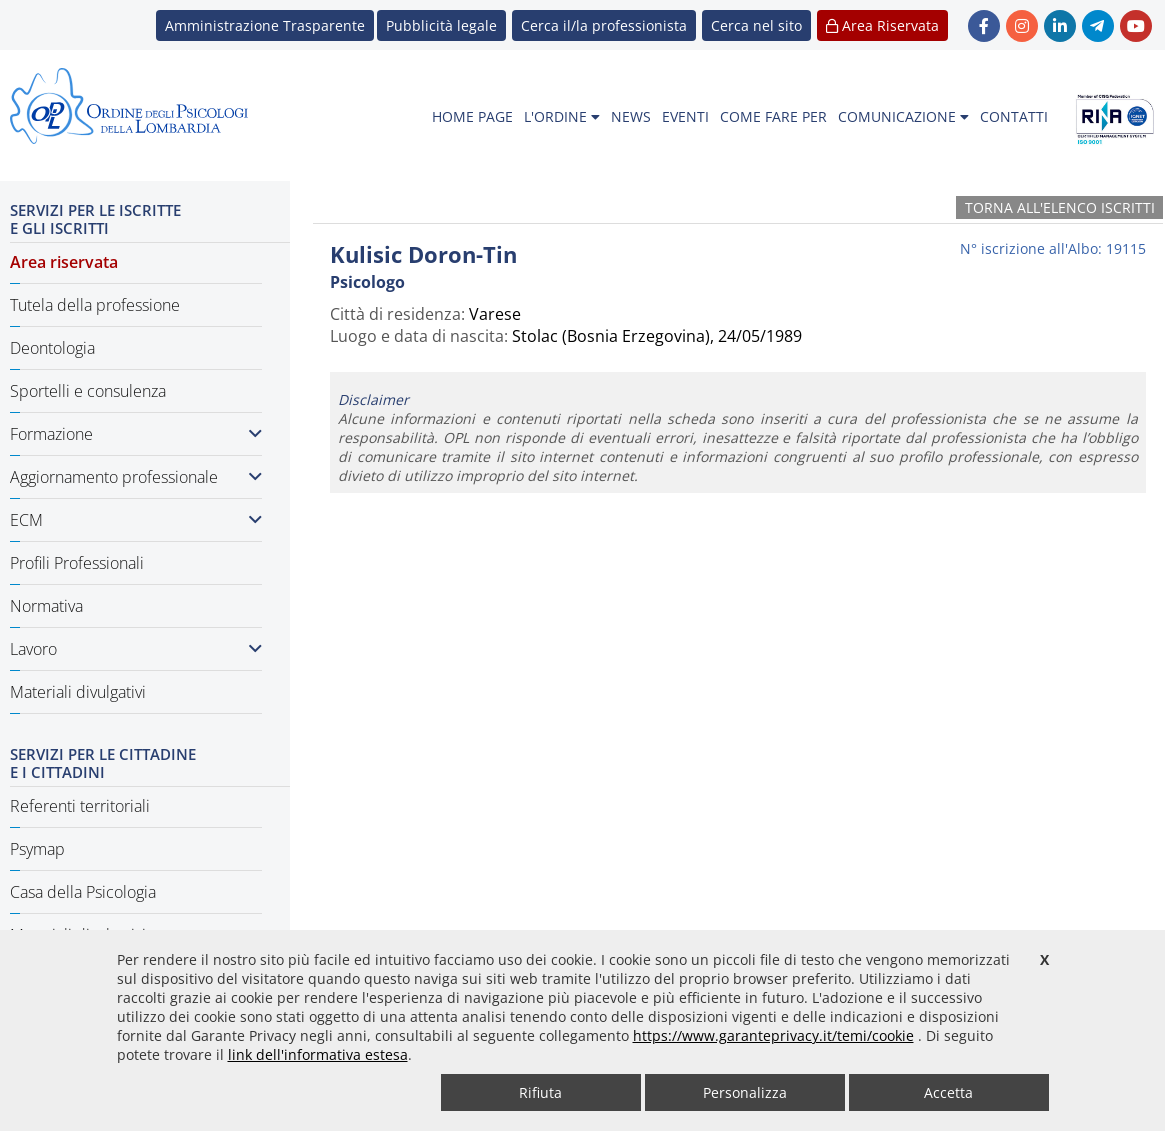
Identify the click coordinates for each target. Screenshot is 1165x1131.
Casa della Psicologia (83, 892)
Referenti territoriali (80, 806)
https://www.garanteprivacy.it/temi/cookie (773, 1035)
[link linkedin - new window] (1060, 26)
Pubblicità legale (441, 25)
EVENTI (685, 116)
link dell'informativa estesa (318, 1054)
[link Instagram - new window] (1022, 26)
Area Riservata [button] (882, 25)
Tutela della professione (95, 305)
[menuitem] (472, 117)
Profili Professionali (77, 563)
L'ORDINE (562, 116)
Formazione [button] (136, 434)
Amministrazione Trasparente (265, 25)
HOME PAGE (472, 116)
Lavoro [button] (136, 649)
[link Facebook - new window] (984, 26)
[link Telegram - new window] (1098, 26)
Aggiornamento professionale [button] (136, 477)
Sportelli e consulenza (88, 391)
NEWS (631, 116)
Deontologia (52, 348)
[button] (756, 25)
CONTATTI (1014, 116)
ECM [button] (136, 520)
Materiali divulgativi (78, 692)
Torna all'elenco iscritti (1060, 207)
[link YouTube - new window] (1136, 26)
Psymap (37, 849)
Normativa (46, 606)
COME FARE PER (773, 116)
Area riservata (64, 262)
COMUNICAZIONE (903, 116)
